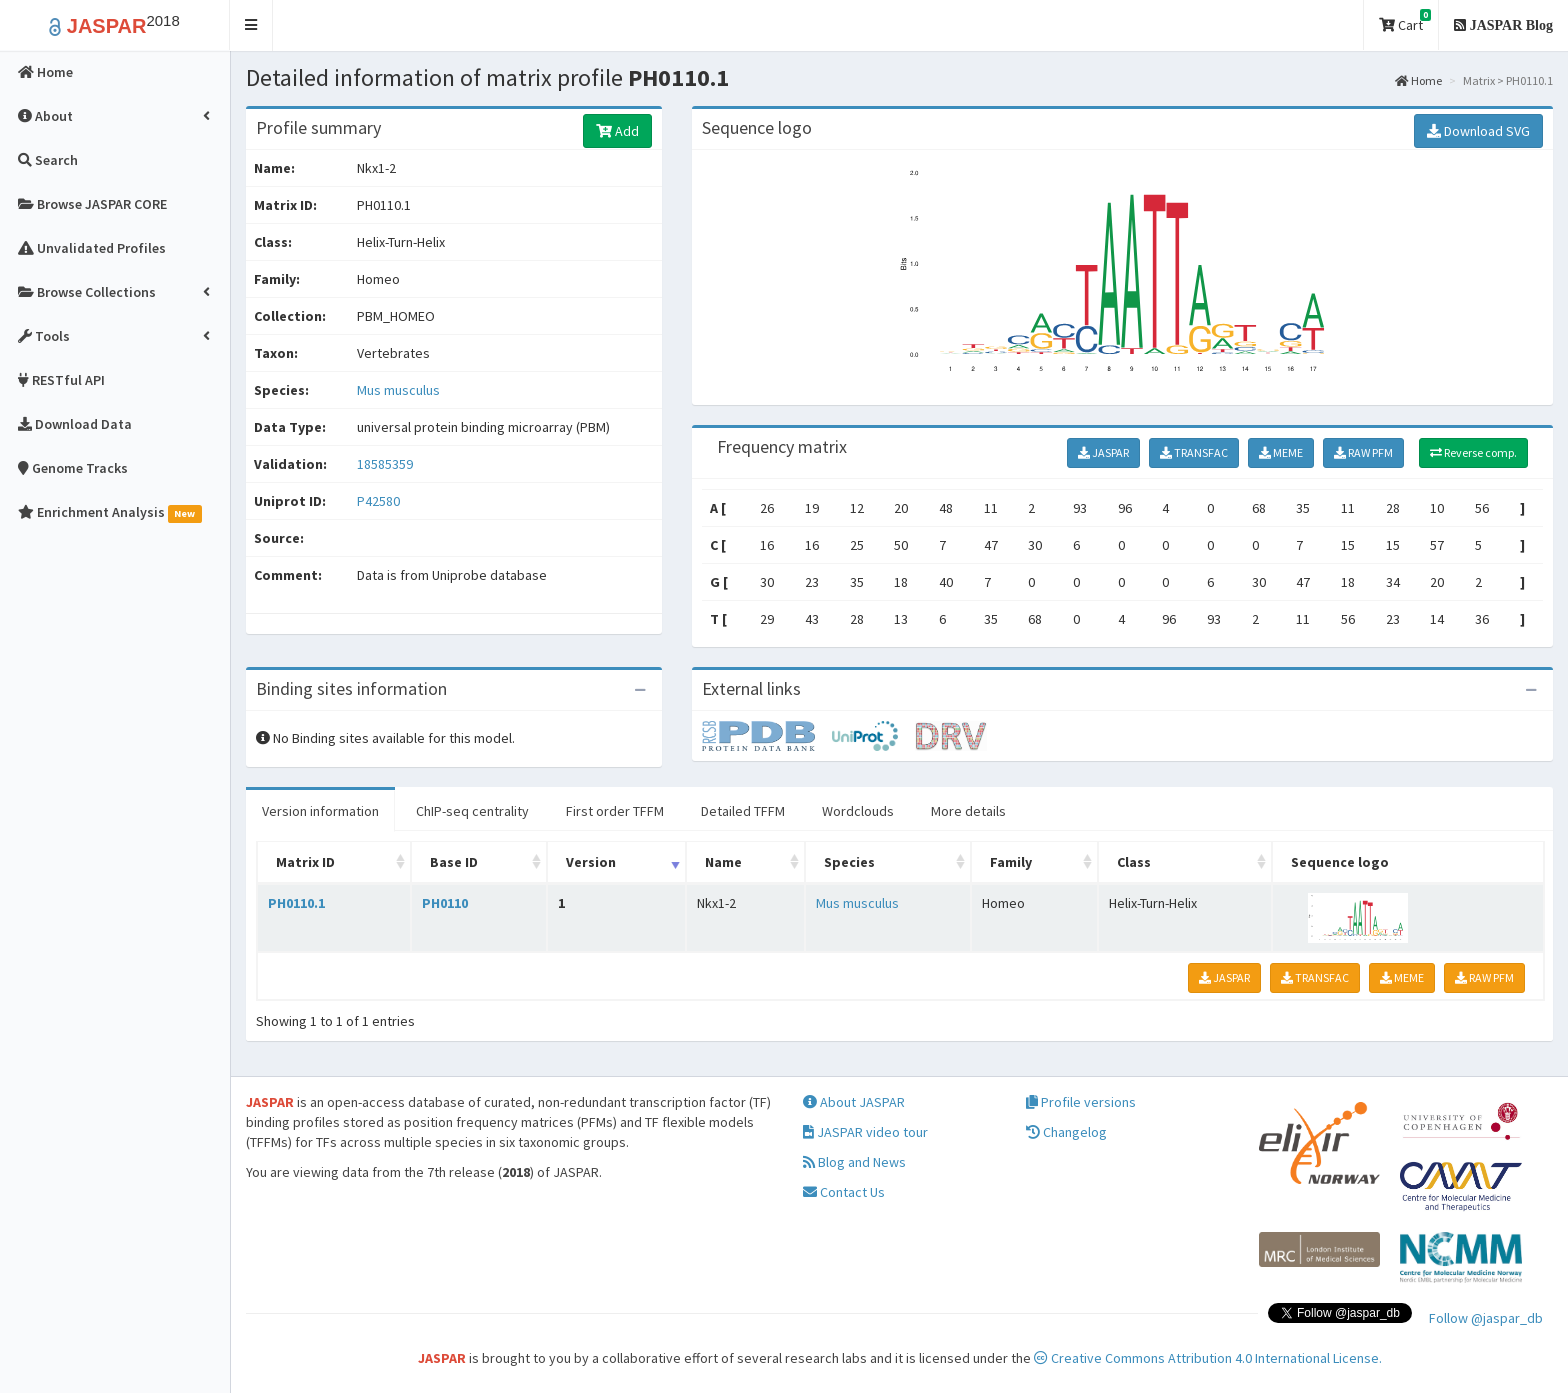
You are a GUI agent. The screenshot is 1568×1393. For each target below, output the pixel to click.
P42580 (380, 501)
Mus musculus (398, 390)
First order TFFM (615, 811)
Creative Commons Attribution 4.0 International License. (1208, 1358)
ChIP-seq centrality (472, 811)
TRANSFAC (1194, 452)
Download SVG (1478, 131)
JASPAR (1103, 452)
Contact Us (844, 1192)
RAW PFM (1363, 452)
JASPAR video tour (865, 1132)
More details (968, 811)
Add (617, 131)
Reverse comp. (1473, 452)
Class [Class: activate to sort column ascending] (1134, 862)
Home (1418, 80)
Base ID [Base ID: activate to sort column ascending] (454, 862)
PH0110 (445, 903)
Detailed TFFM (743, 811)
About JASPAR (854, 1102)
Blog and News (854, 1162)
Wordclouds (858, 811)
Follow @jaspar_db (1486, 1318)
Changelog (1066, 1132)
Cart (1405, 21)
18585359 (385, 464)
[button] (251, 25)
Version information (320, 811)
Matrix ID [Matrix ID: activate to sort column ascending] (305, 862)
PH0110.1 (296, 903)
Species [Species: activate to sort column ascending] (849, 862)
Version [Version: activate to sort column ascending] (591, 862)
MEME (1281, 452)
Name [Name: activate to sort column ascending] (723, 862)
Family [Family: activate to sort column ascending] (1011, 862)
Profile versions (1081, 1102)
